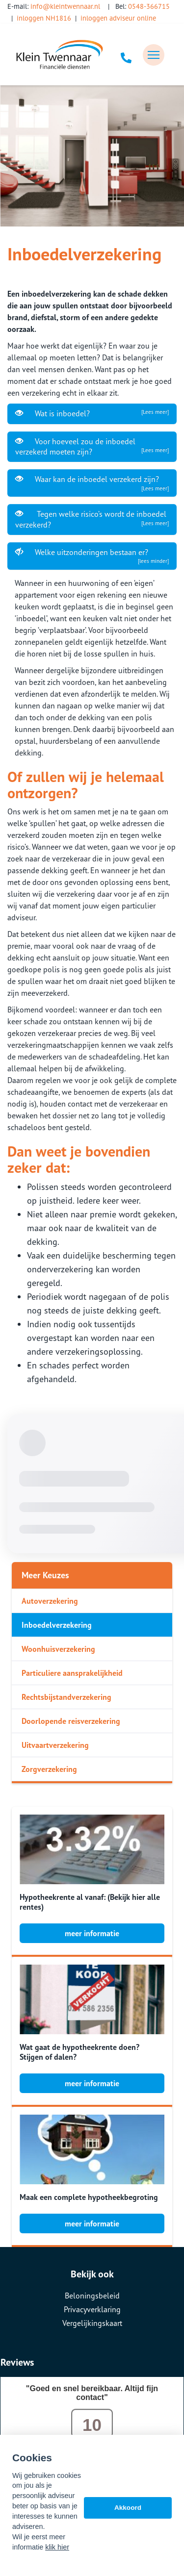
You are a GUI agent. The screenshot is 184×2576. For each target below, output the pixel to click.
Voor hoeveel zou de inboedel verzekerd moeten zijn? (92, 446)
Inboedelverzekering (57, 1625)
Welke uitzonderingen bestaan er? (92, 556)
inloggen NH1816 (44, 18)
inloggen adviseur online (118, 18)
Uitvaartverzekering (55, 1745)
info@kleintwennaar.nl (65, 6)
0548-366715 (149, 6)
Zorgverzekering (49, 1769)
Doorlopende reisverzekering (71, 1721)
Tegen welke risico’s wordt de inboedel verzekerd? (92, 519)
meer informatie (92, 1933)
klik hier (57, 2547)
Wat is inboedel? (92, 413)
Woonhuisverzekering (58, 1649)
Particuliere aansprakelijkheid (72, 1673)
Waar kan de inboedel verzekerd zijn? (92, 483)
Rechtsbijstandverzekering (66, 1697)
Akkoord (127, 2507)
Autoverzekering (50, 1601)
